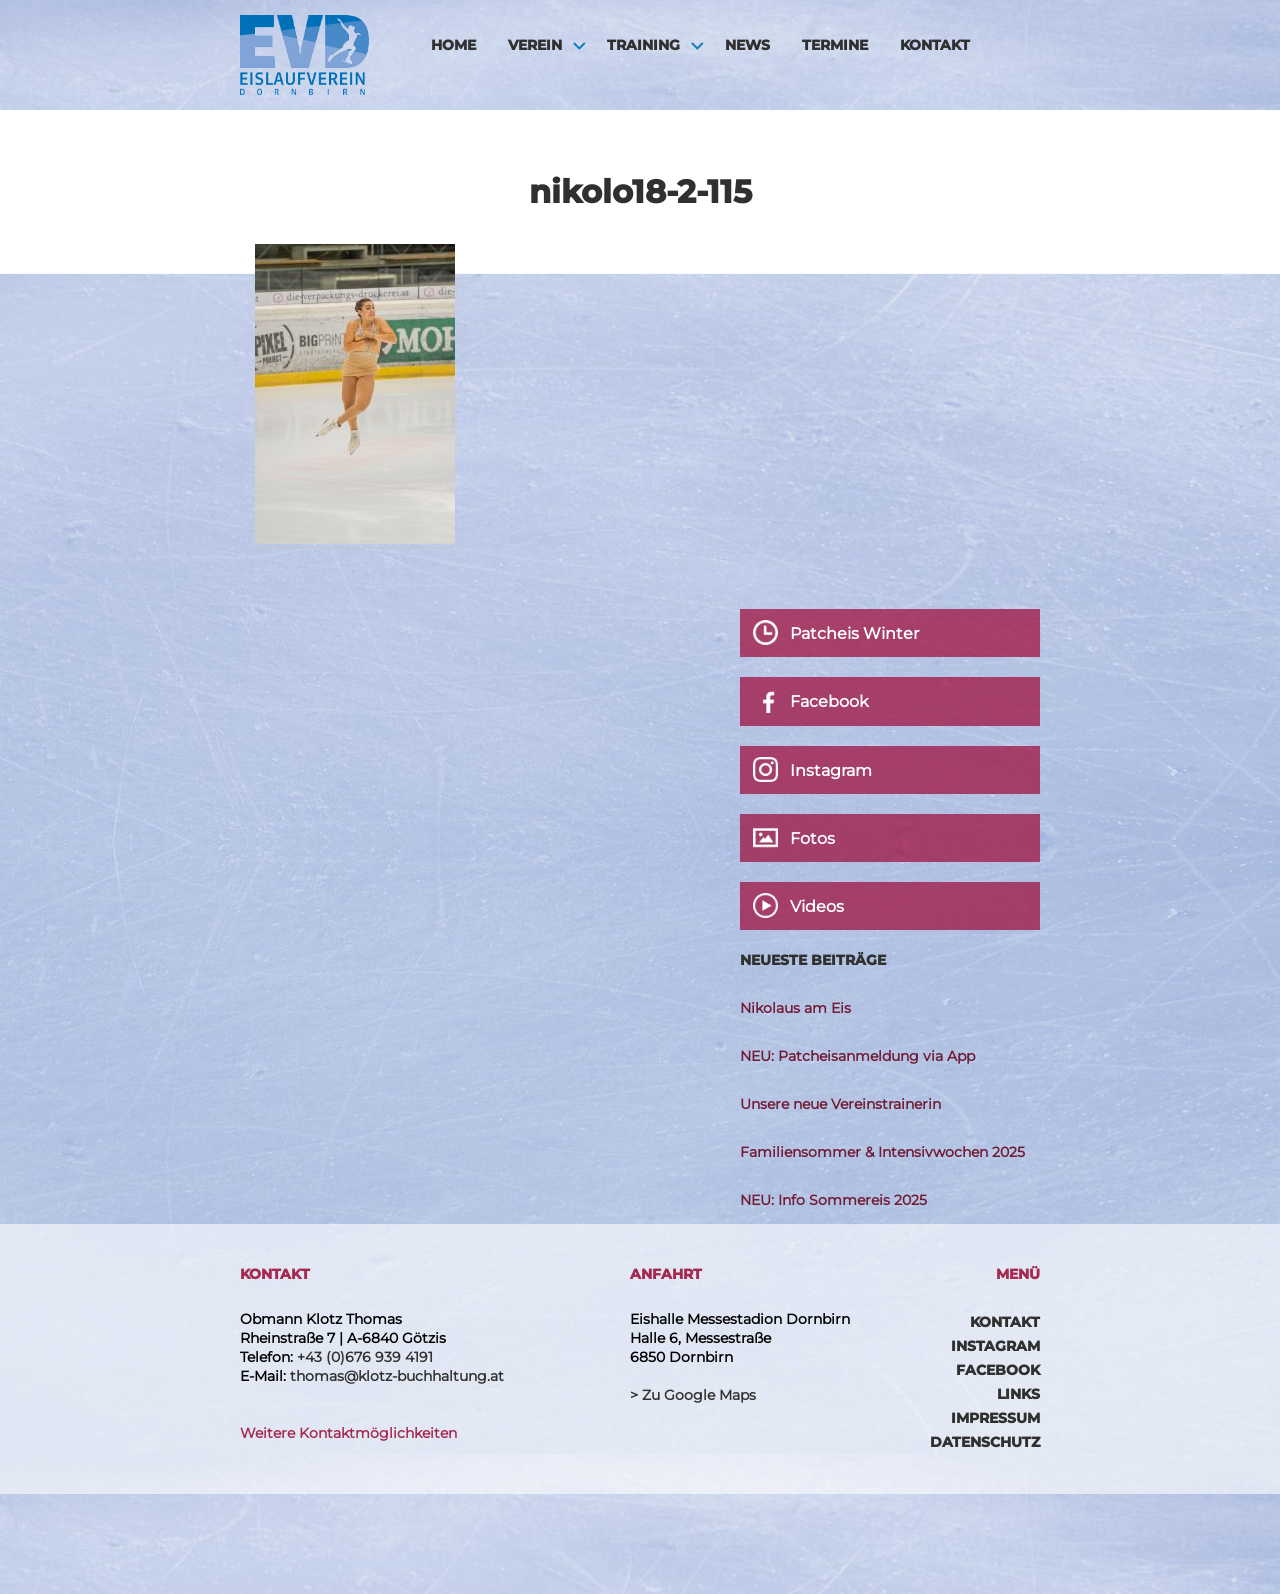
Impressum (995, 1418)
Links (1018, 1394)
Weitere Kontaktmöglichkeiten (348, 1433)
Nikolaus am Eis (795, 1008)
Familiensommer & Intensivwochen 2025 (882, 1152)
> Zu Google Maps (693, 1395)
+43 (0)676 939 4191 (365, 1357)
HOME (453, 45)
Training (643, 45)
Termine (835, 45)
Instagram (995, 1346)
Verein (535, 45)
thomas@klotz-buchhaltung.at (397, 1376)
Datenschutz (985, 1442)
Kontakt (935, 45)
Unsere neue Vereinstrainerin (840, 1104)
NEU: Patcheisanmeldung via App (857, 1056)
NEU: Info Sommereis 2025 (833, 1200)
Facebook (998, 1370)
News (747, 45)
